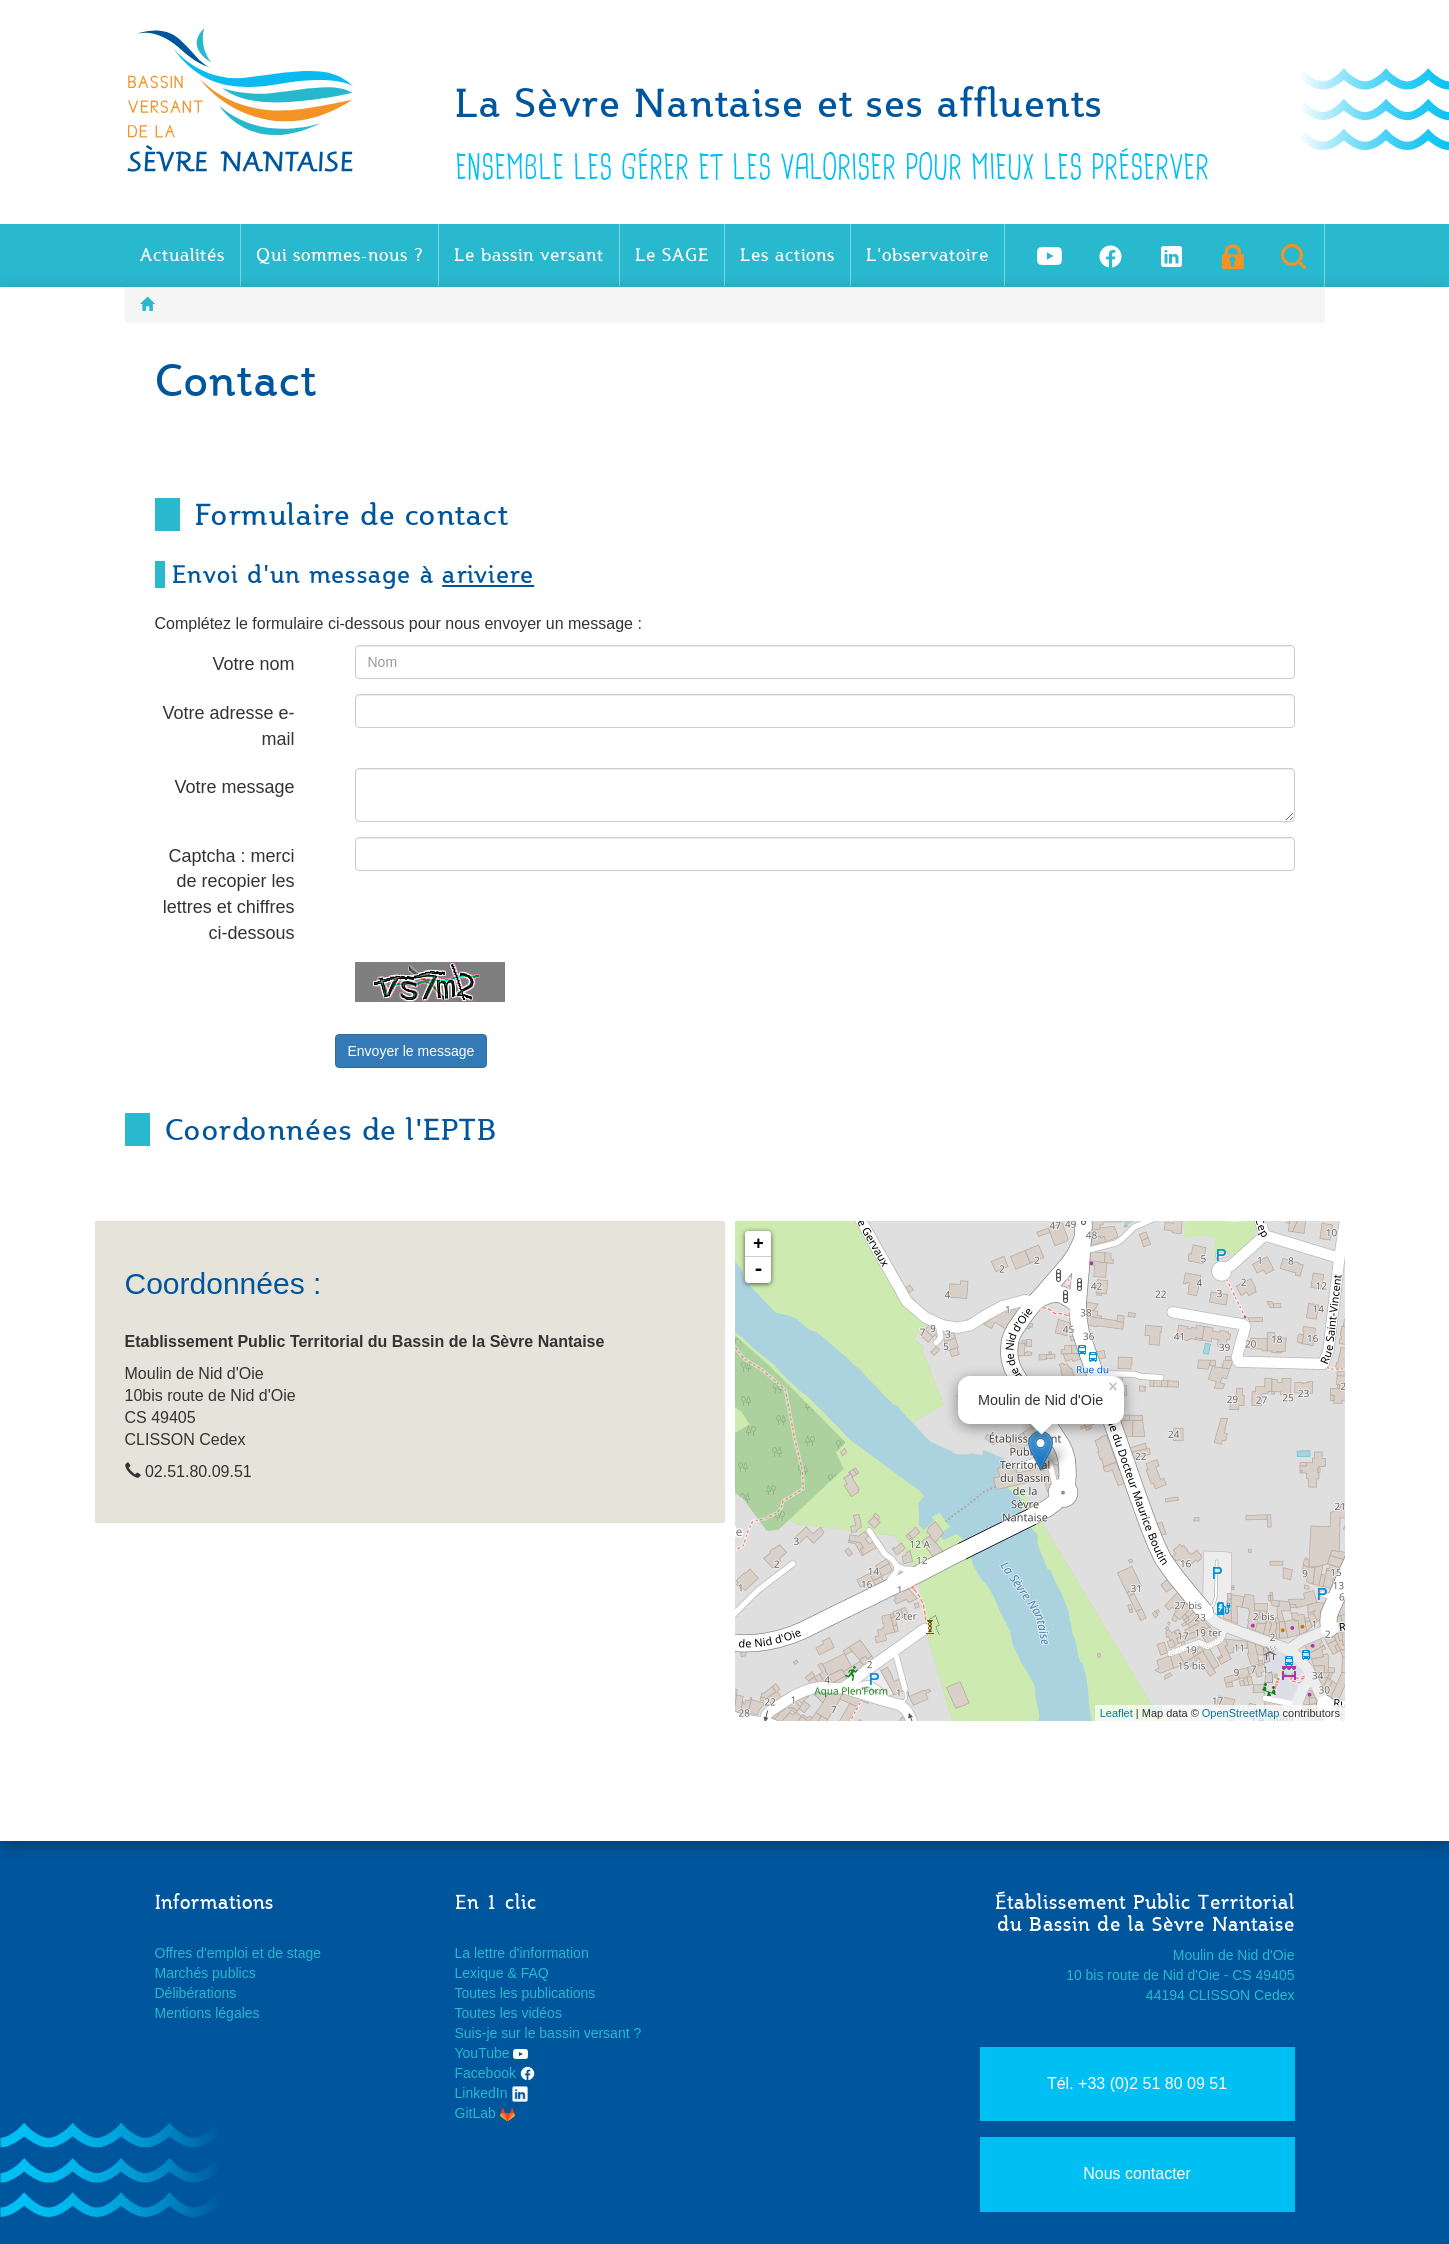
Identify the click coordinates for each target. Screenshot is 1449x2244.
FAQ (535, 1973)
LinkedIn (492, 2093)
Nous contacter (1137, 2173)
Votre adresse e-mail (228, 726)
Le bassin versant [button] (529, 254)
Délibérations (196, 1993)
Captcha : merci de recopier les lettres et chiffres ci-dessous (229, 894)
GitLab (485, 2113)
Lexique (479, 1973)
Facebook (495, 2073)
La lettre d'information (522, 1953)
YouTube (492, 2053)
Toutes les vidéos (508, 2013)
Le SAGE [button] (672, 254)
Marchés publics (205, 1973)
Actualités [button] (182, 254)
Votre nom (253, 664)
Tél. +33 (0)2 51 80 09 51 (1137, 2083)
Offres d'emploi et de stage (238, 1953)
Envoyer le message (411, 1051)
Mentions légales (207, 2013)
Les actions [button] (787, 254)
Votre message (234, 787)
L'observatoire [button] (927, 254)
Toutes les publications (525, 1993)
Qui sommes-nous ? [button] (339, 254)
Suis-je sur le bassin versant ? (548, 2033)
